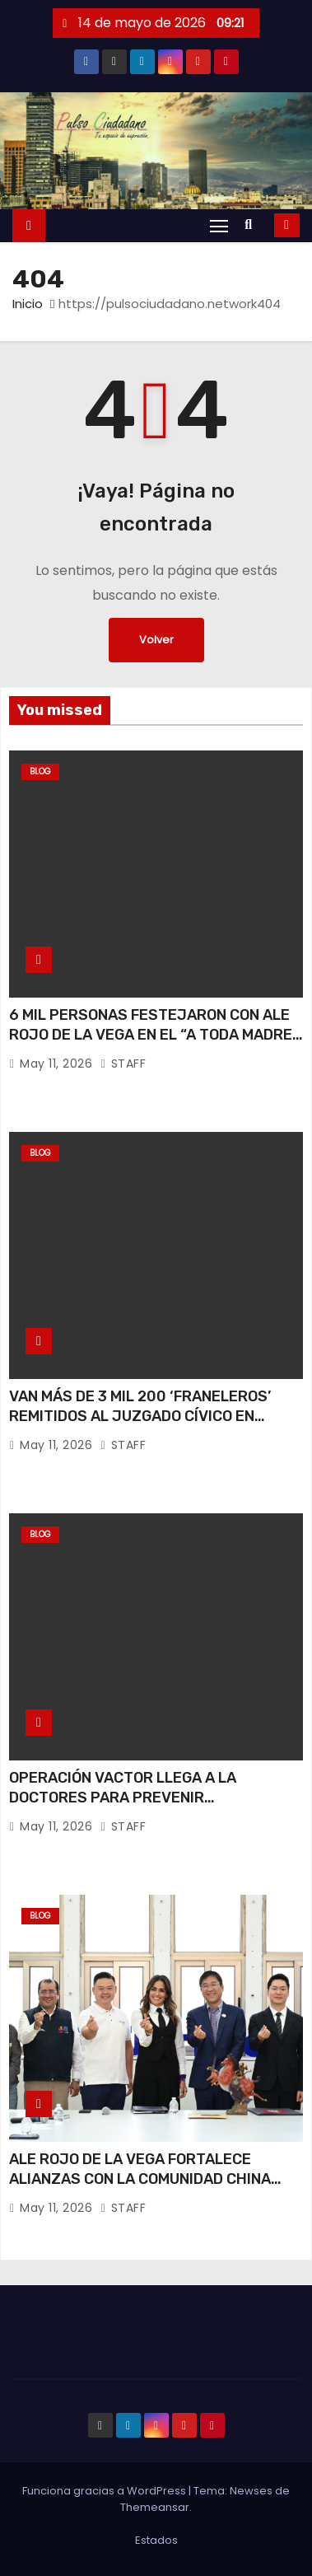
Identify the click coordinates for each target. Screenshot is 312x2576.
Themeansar (154, 2507)
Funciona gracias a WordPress (105, 2491)
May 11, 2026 (58, 1063)
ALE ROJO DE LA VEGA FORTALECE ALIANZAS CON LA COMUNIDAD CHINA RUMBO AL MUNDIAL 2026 (140, 2179)
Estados (156, 2540)
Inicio (27, 303)
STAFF (123, 1063)
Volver (156, 640)
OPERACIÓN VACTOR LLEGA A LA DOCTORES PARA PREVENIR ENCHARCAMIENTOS (122, 1797)
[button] (252, 224)
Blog (40, 771)
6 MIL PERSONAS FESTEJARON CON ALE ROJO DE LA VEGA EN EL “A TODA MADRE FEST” (150, 1035)
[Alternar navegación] (219, 225)
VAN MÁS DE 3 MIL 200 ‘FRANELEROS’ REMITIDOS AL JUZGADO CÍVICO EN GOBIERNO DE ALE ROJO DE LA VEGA (140, 1416)
